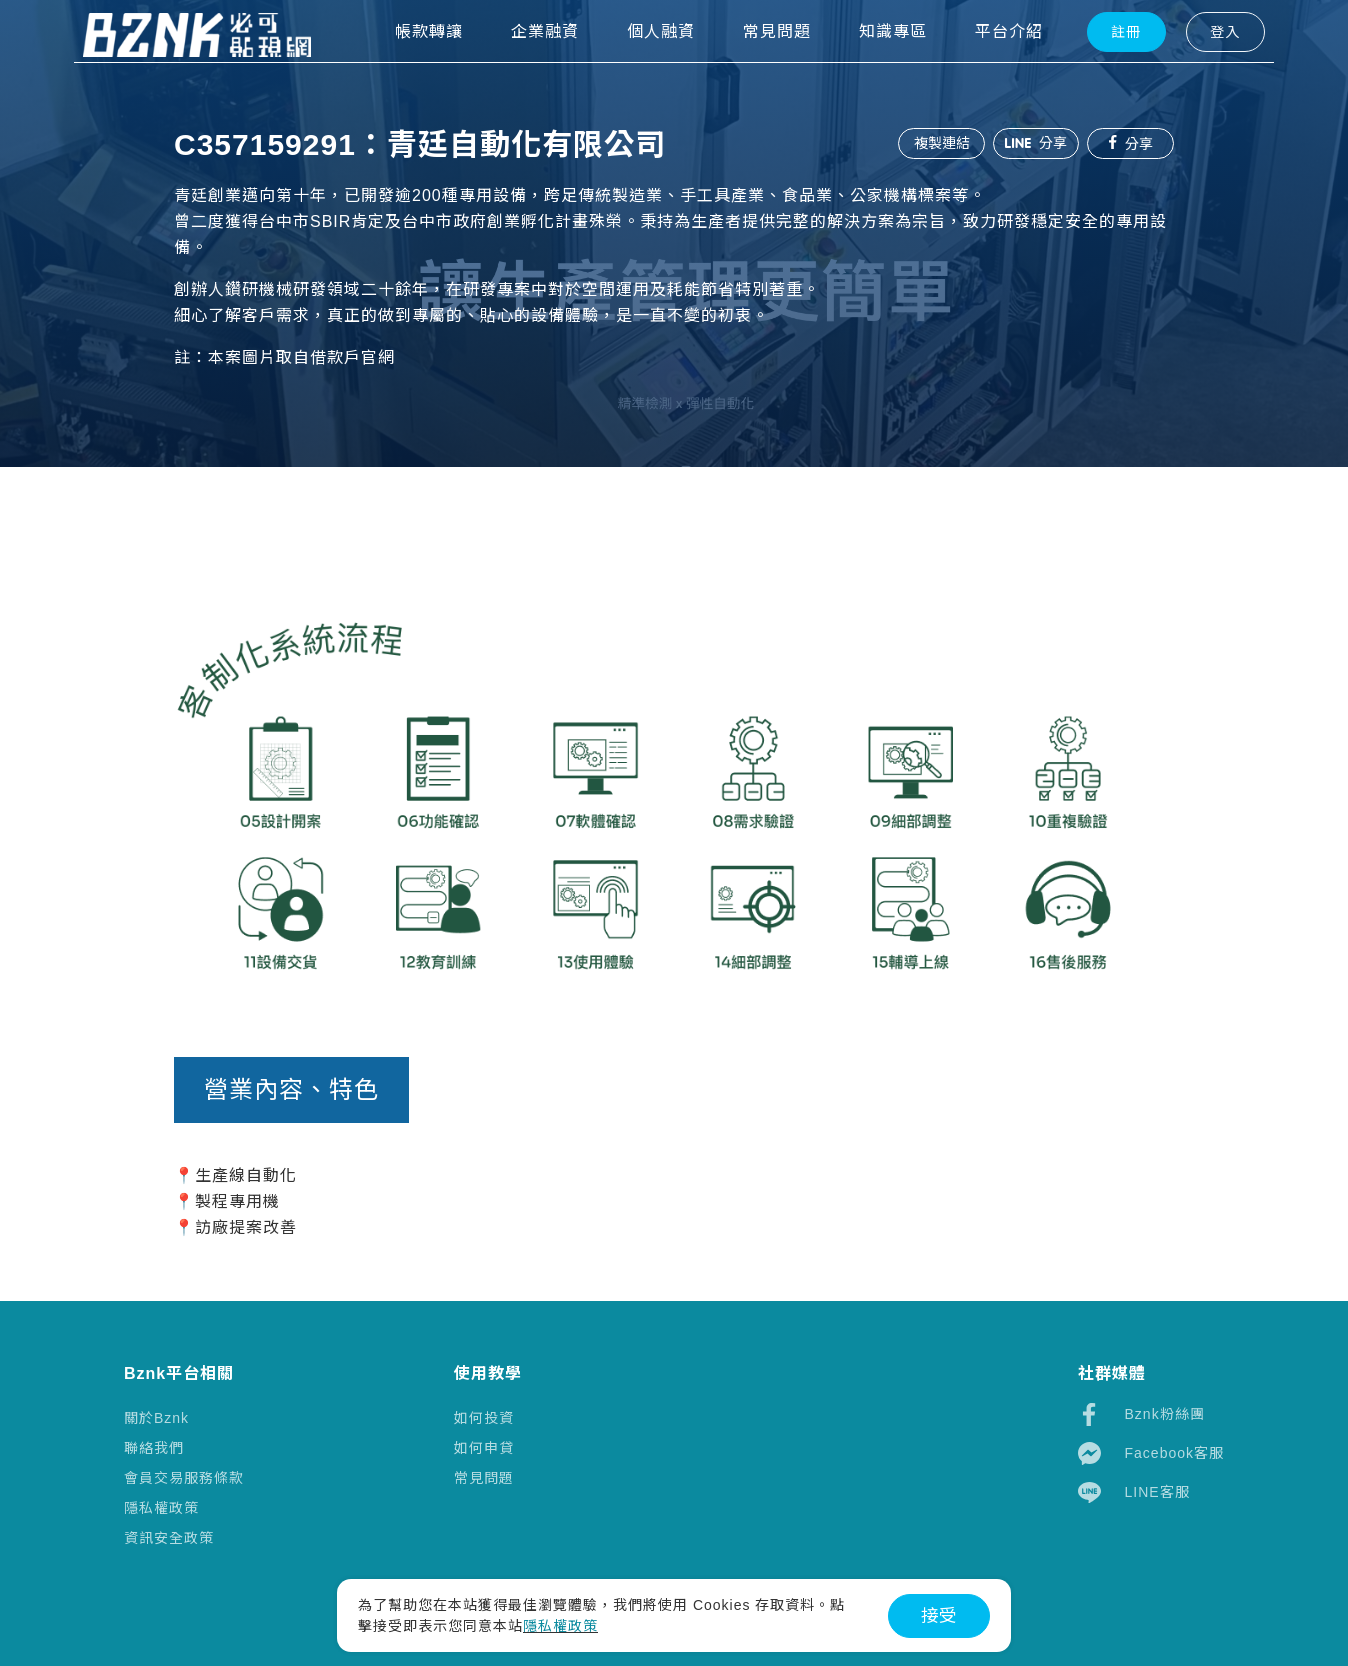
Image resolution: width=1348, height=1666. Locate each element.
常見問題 (484, 1478)
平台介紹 (980, 60)
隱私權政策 (161, 1508)
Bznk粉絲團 (1141, 1414)
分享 (1034, 143)
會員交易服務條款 (184, 1478)
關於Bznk (156, 1418)
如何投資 (484, 1418)
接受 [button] (939, 1616)
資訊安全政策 (169, 1538)
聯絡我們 (154, 1448)
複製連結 (938, 143)
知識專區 (864, 60)
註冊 (1097, 61)
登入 (1195, 61)
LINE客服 (1134, 1492)
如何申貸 (484, 1448)
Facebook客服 (1151, 1453)
